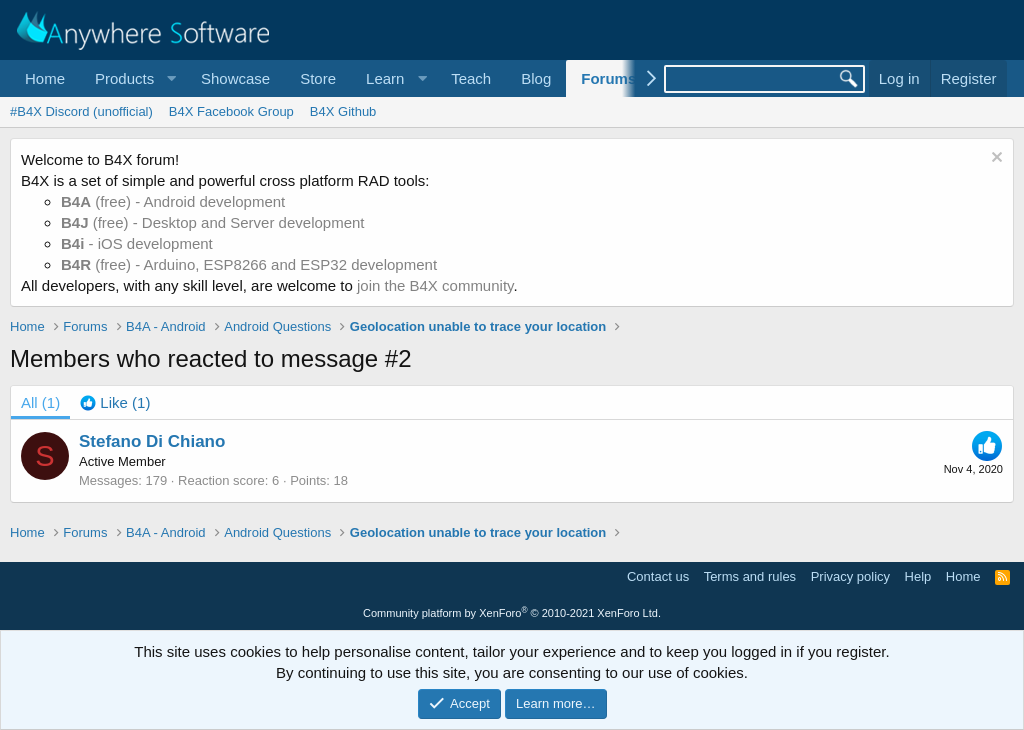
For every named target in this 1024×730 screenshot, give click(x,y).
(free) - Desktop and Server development (213, 222)
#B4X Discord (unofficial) (81, 111)
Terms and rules (750, 576)
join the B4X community (435, 285)
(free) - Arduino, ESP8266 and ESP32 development (249, 264)
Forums (608, 78)
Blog (536, 78)
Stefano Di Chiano (152, 441)
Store (318, 78)
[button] (133, 78)
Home (45, 78)
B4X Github (343, 111)
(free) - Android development (173, 201)
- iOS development (137, 243)
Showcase (235, 78)
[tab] (115, 402)
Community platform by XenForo (512, 613)
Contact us (658, 576)
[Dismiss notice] (994, 159)
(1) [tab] (40, 402)
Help (918, 576)
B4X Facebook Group (231, 111)
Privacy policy (850, 576)
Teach (471, 78)
